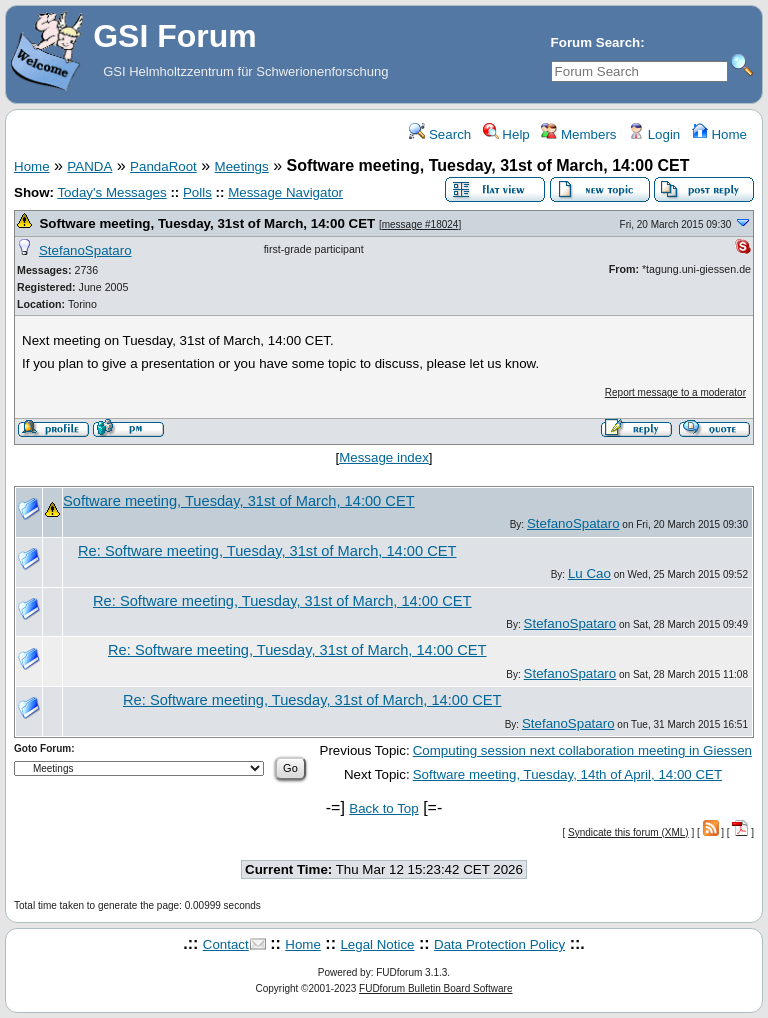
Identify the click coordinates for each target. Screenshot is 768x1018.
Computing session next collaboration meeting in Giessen (582, 750)
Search (440, 134)
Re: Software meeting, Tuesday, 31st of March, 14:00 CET (267, 551)
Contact (226, 944)
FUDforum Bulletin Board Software (435, 988)
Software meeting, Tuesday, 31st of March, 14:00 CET (207, 223)
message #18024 (420, 224)
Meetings (242, 166)
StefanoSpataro (85, 250)
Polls (197, 192)
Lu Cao (589, 573)
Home (719, 134)
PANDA (89, 166)
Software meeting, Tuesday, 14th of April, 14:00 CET (567, 774)
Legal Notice (377, 944)
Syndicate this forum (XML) (628, 832)
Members (578, 134)
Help (506, 134)
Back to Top (383, 808)
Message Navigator (285, 192)
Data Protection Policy (499, 944)
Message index (384, 457)
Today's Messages (111, 192)
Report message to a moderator (675, 392)
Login (654, 134)
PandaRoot (163, 166)
